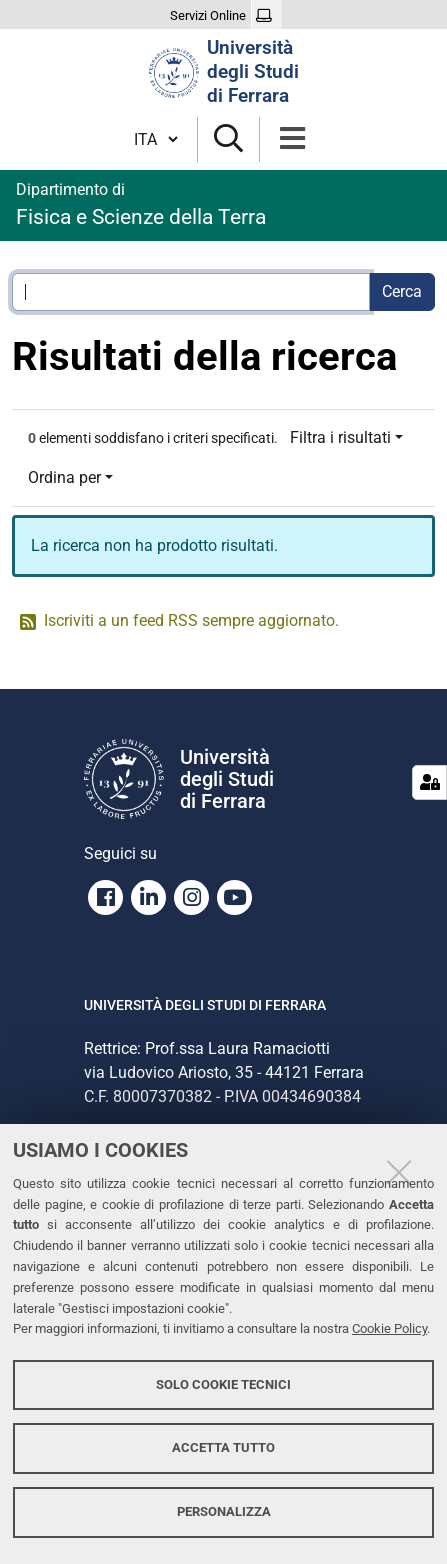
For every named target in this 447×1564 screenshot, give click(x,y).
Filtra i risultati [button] (340, 437)
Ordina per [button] (64, 477)
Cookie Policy (389, 1328)
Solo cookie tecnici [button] (223, 1384)
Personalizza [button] (224, 1511)
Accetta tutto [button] (223, 1447)
